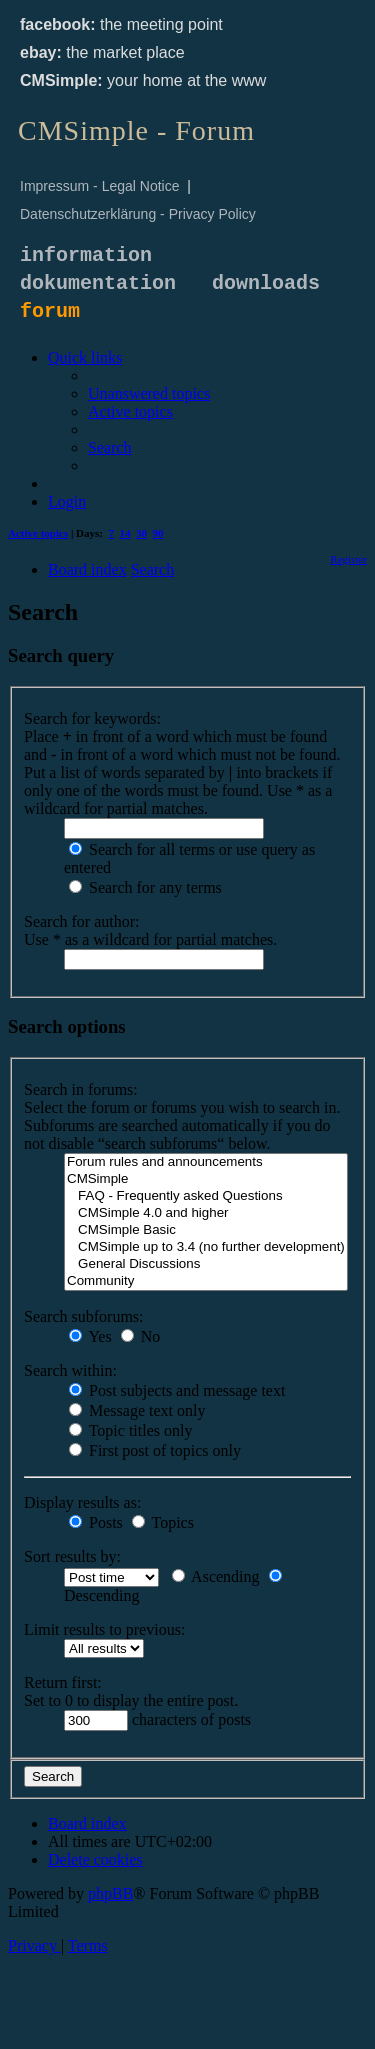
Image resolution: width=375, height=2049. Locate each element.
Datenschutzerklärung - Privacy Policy (138, 214)
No (141, 1336)
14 (125, 533)
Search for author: (82, 921)
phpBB (110, 1893)
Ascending (216, 1576)
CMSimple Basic (206, 1230)
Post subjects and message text (177, 1390)
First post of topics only (155, 1450)
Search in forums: (81, 1089)
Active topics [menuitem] (38, 533)
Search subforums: (84, 1316)
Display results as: (82, 1502)
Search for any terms (145, 887)
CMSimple (206, 1179)
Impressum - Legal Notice (100, 186)
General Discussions (206, 1264)
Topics (163, 1522)
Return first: (63, 1682)
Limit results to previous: (104, 1629)
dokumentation (98, 283)
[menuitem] (149, 393)
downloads (266, 283)
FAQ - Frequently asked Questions (206, 1196)
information (86, 255)
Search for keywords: (92, 718)
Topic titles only (130, 1430)
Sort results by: (72, 1556)
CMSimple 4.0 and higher (206, 1213)
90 (158, 533)
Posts (96, 1522)
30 (141, 533)
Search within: (70, 1370)
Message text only (137, 1410)
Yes (90, 1336)
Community (206, 1281)
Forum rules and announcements (206, 1162)
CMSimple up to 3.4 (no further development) (206, 1247)
